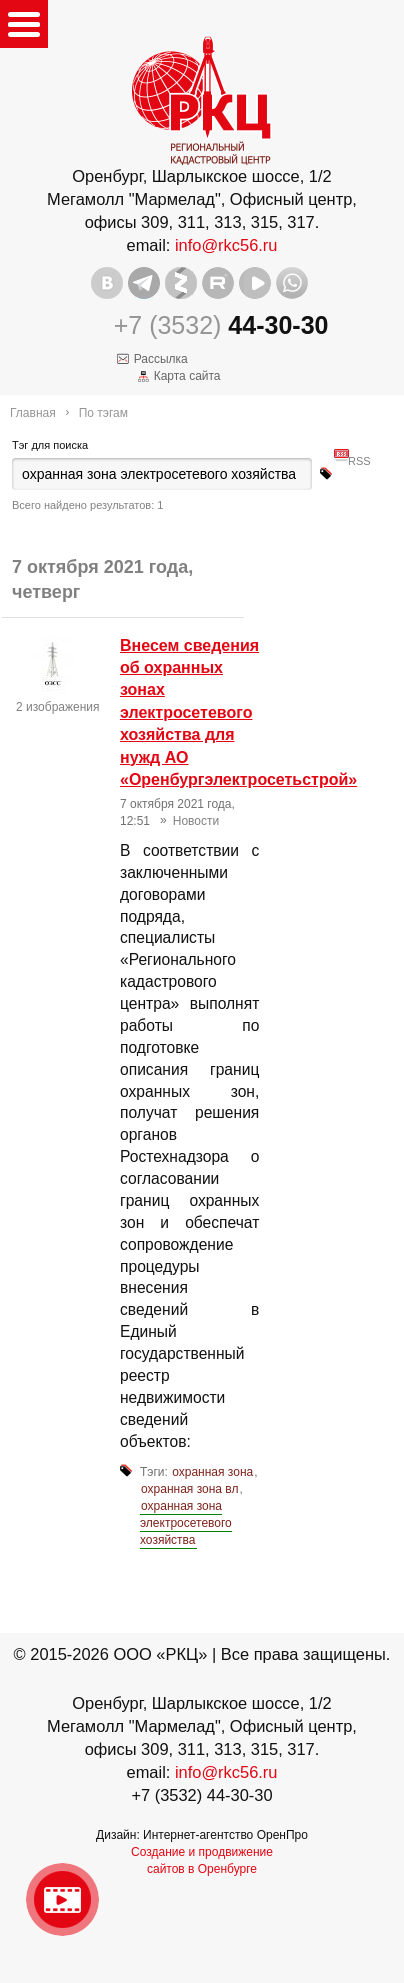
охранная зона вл (189, 1489)
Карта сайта (187, 376)
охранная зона (212, 1472)
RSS (359, 452)
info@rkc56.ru (226, 245)
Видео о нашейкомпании (62, 1899)
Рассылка (161, 359)
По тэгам (103, 413)
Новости (196, 821)
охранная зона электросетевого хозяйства (186, 1523)
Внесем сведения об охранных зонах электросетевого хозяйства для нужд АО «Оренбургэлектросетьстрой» (238, 712)
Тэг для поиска (50, 445)
